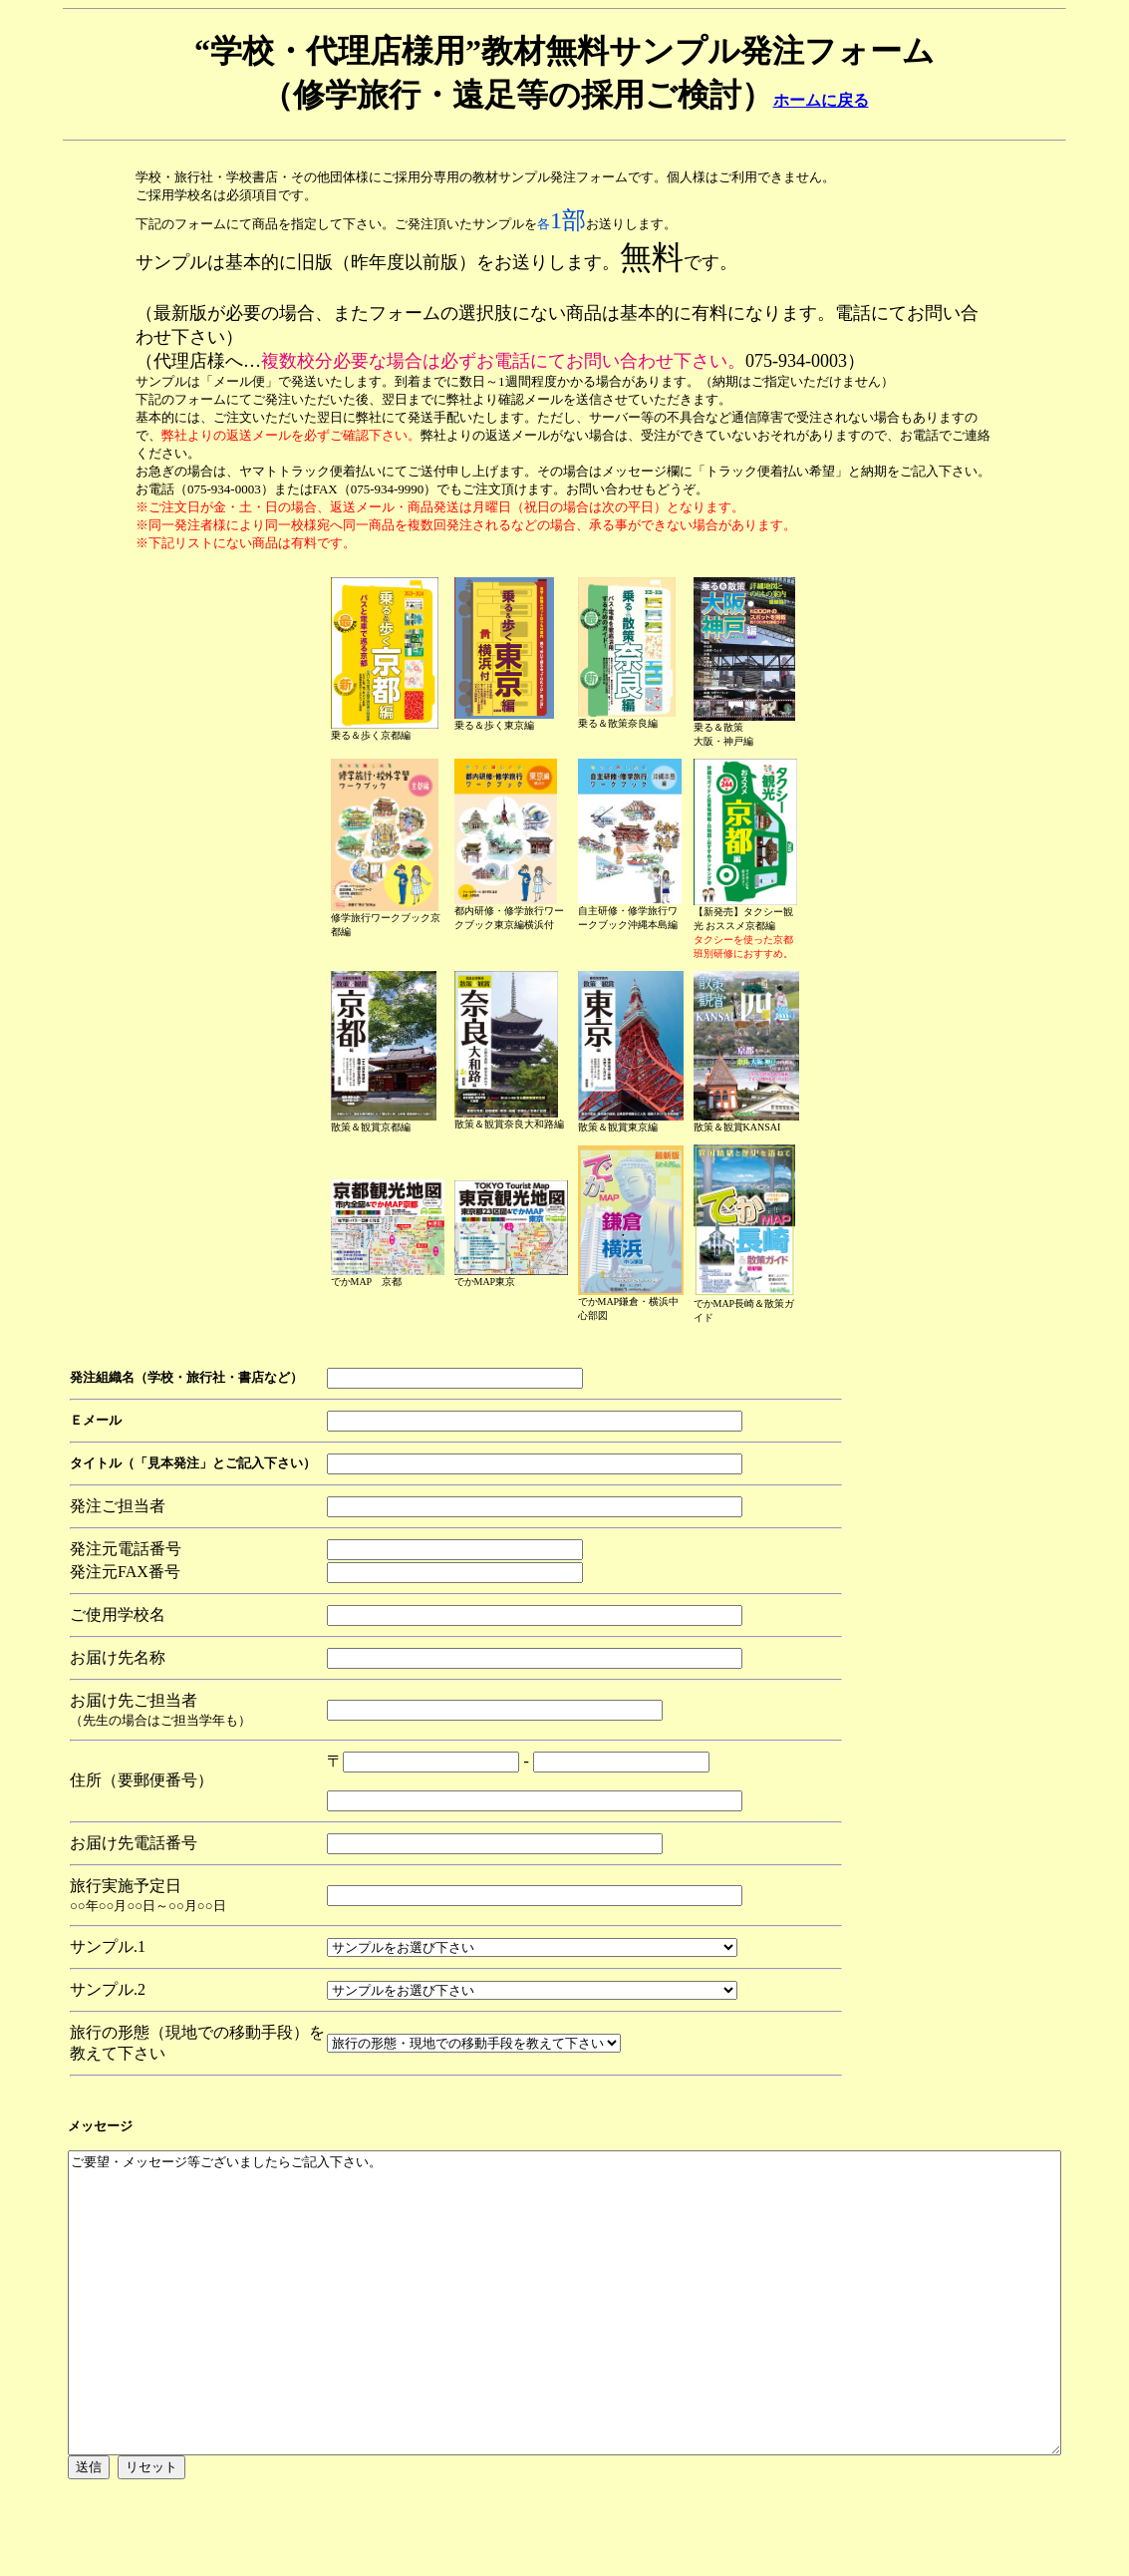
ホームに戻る (821, 100)
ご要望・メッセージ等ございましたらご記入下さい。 (568, 2342)
